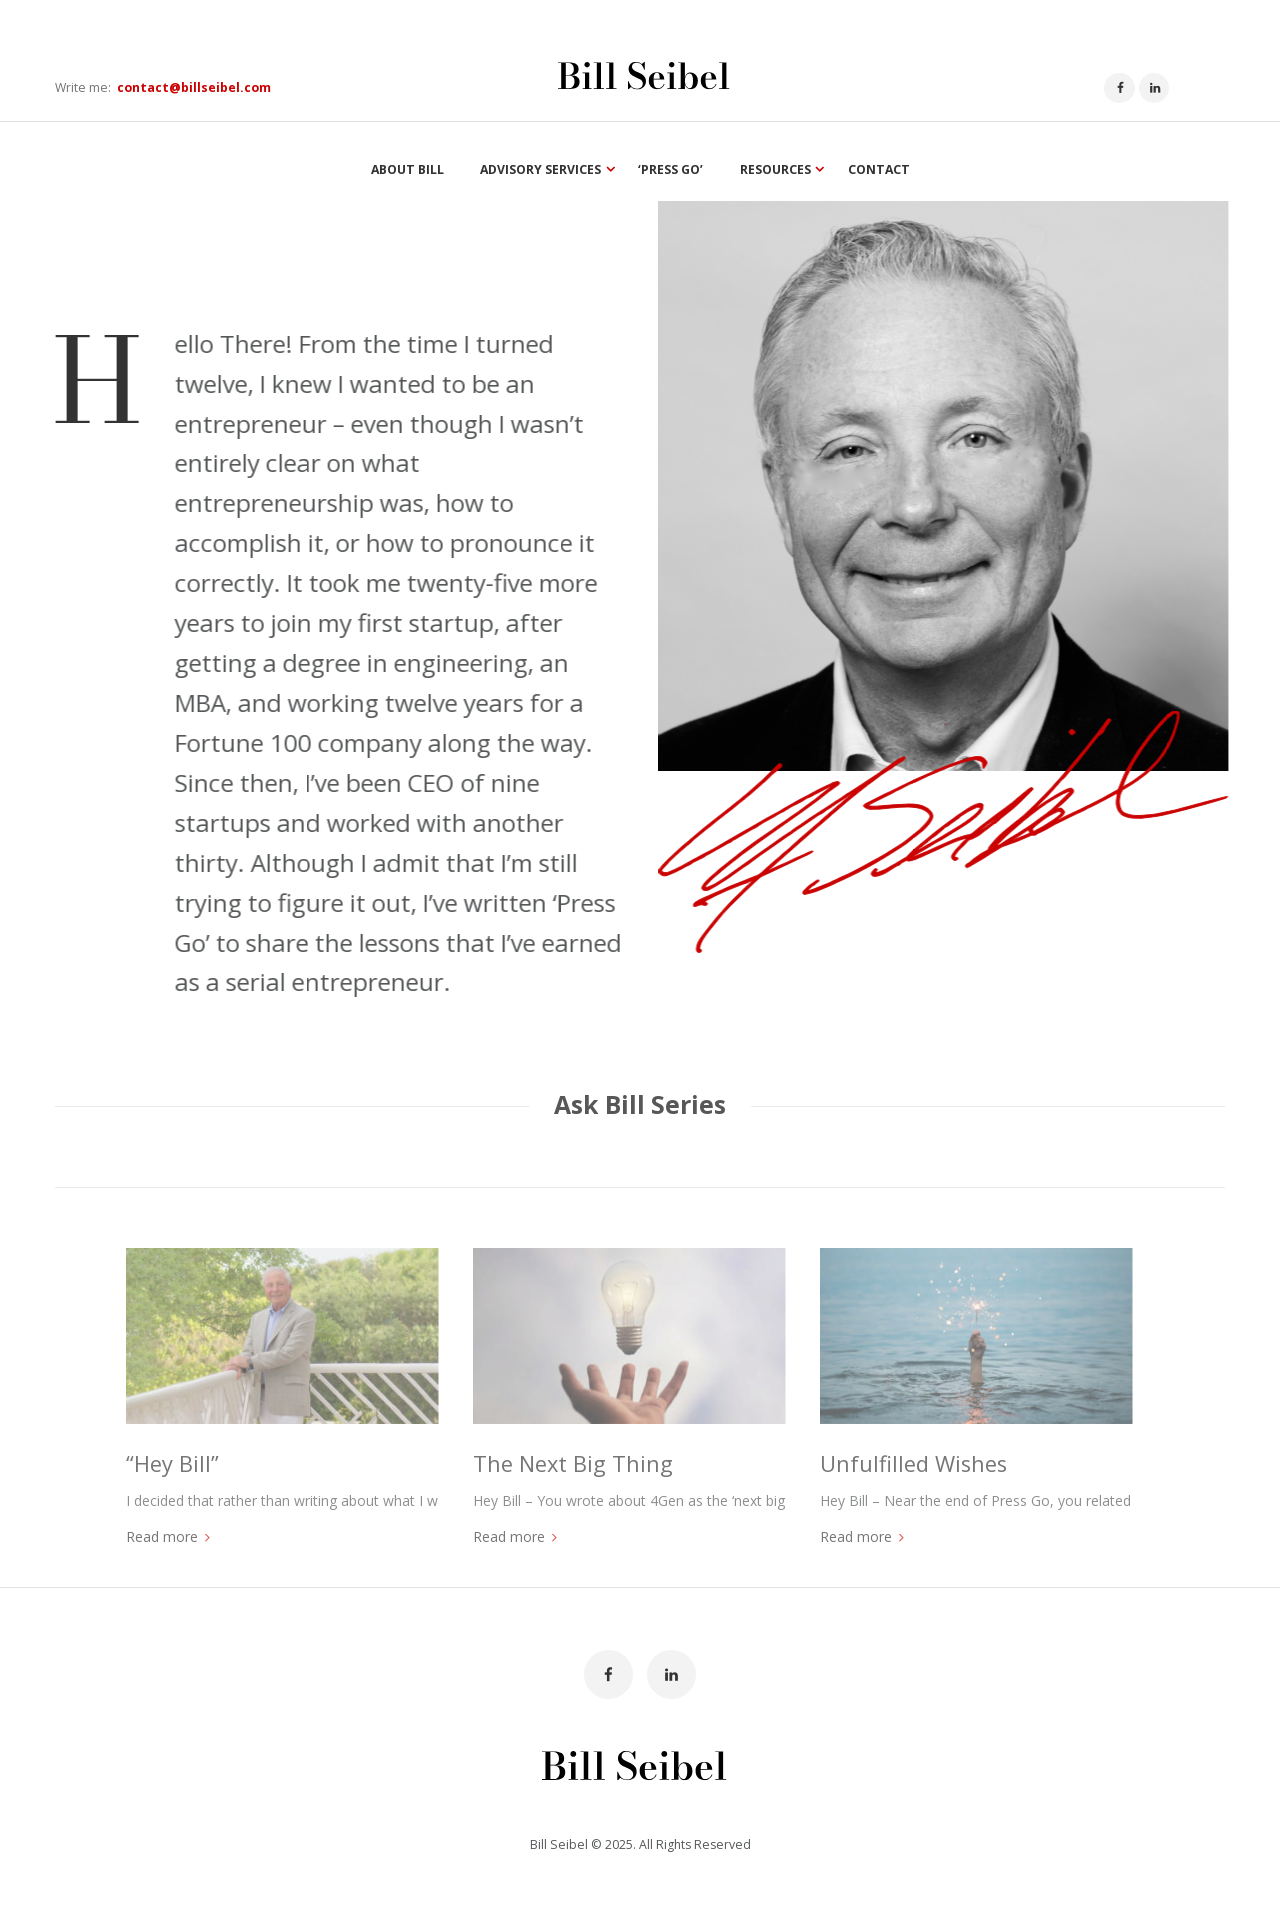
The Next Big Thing (573, 1463)
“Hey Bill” (172, 1463)
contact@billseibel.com (194, 87)
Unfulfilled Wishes (913, 1463)
